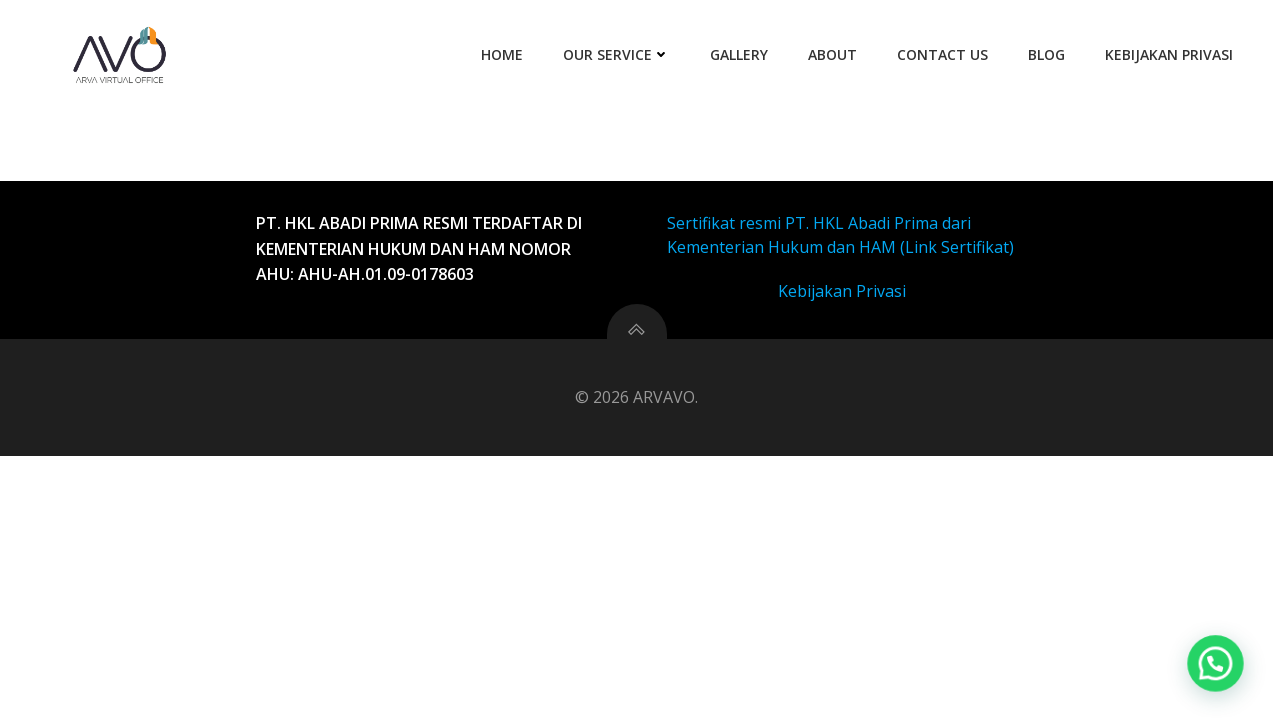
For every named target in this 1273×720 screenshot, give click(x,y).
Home (502, 54)
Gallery (739, 54)
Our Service (616, 54)
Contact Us (942, 54)
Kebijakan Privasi (1169, 54)
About (832, 54)
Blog (1046, 54)
